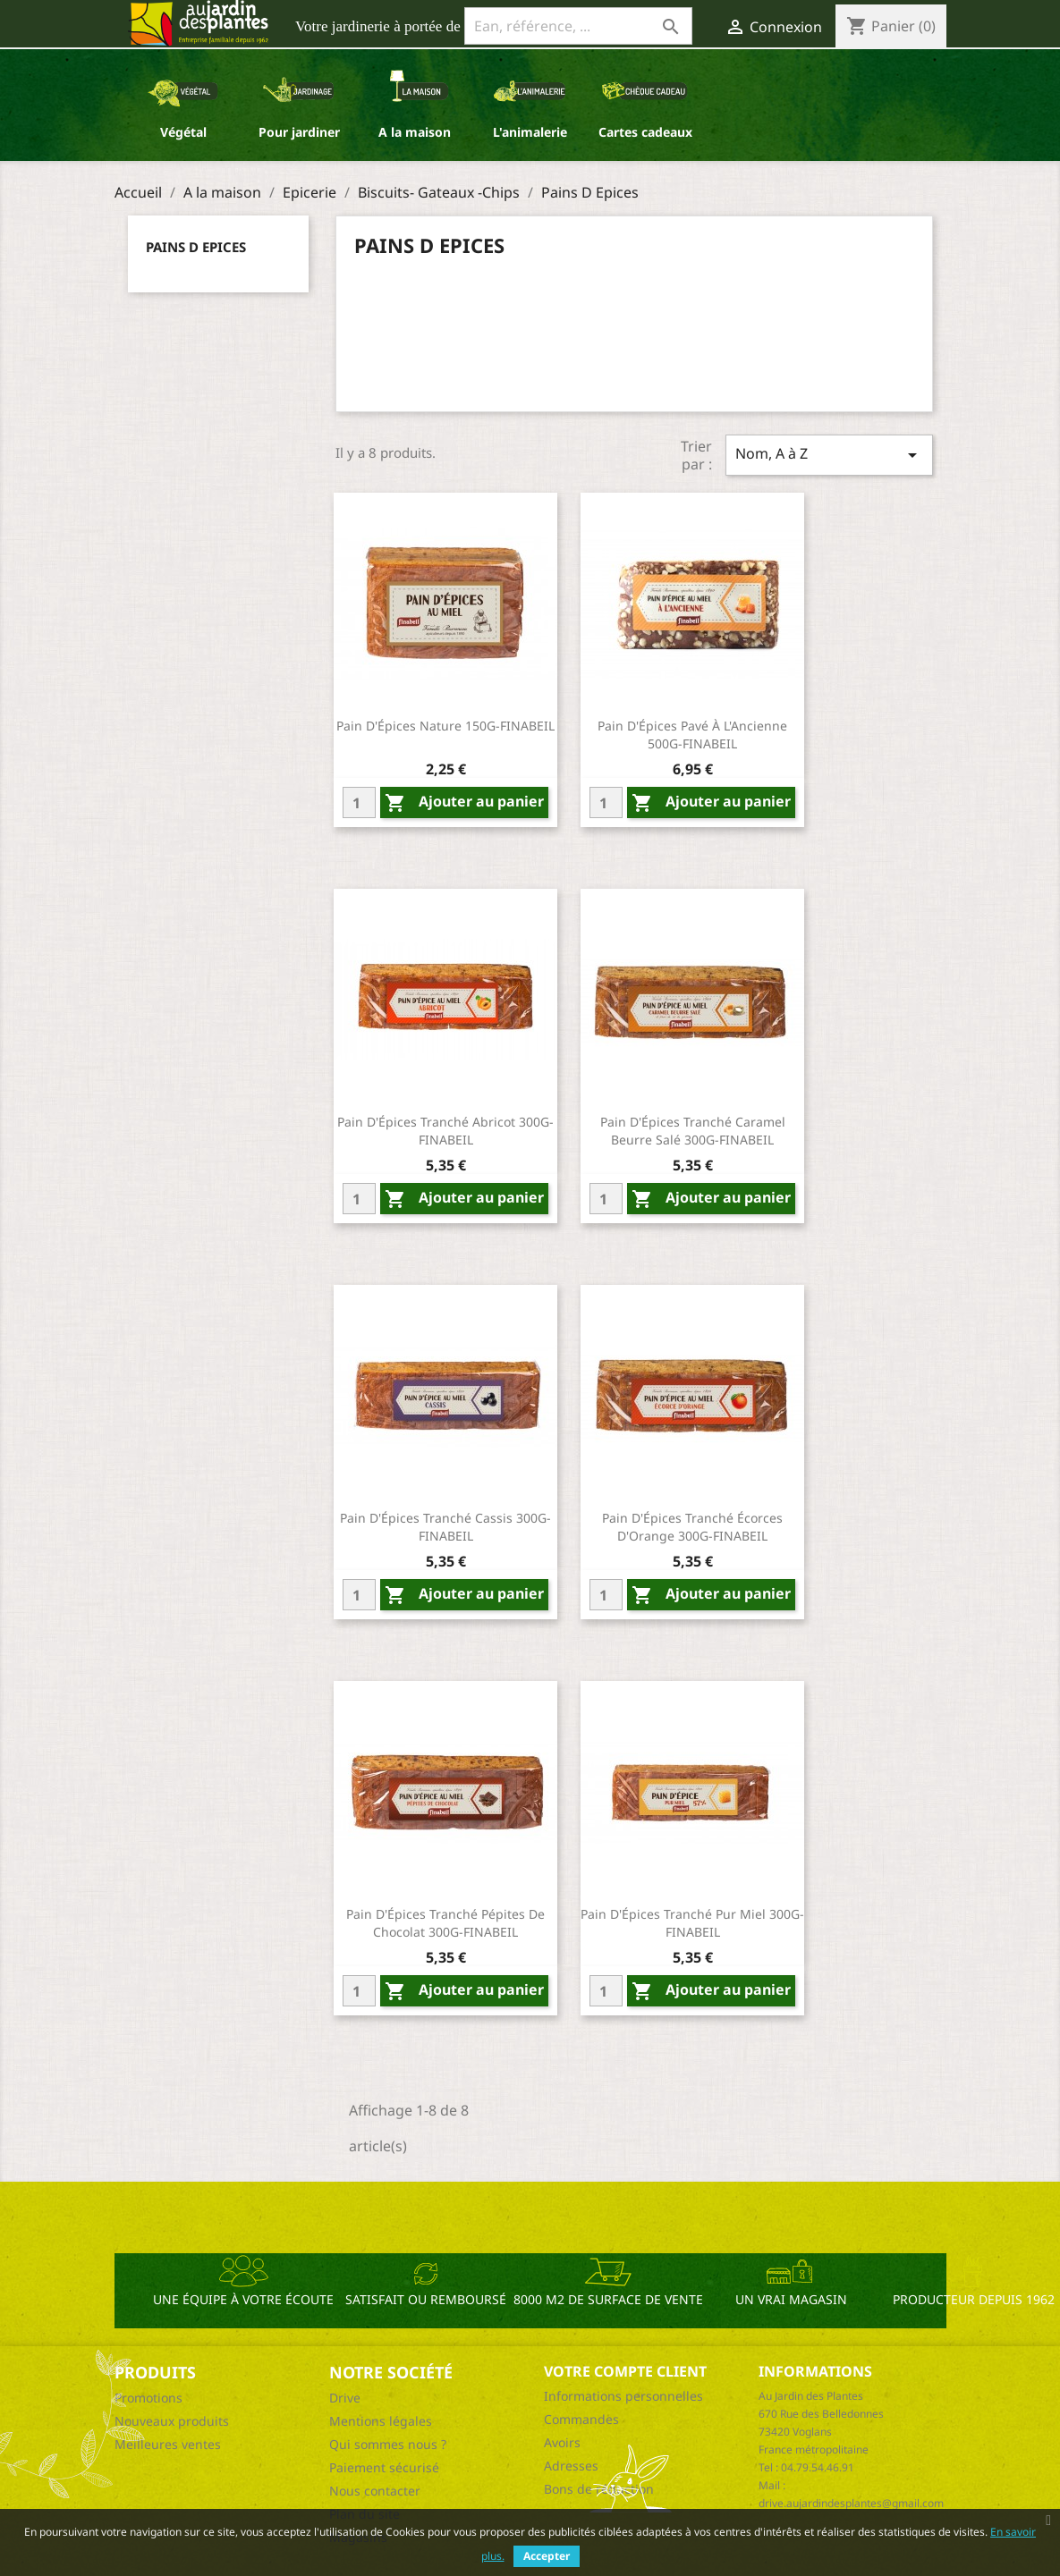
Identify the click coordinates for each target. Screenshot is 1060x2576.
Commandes (581, 2419)
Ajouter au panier (464, 802)
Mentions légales (380, 2420)
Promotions (148, 2397)
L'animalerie (530, 131)
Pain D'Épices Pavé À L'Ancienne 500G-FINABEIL (692, 734)
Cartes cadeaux (645, 131)
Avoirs (562, 2442)
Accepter (546, 2555)
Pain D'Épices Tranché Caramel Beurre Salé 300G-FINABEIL (692, 1130)
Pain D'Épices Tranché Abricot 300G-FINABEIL (445, 1130)
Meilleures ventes (167, 2444)
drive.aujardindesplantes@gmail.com (851, 2503)
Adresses (571, 2465)
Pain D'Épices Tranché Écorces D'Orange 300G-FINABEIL (692, 1526)
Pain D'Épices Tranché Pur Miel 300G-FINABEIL (692, 1922)
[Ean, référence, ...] (578, 26)
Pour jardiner (299, 131)
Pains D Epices (196, 247)
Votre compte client (625, 2371)
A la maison (414, 131)
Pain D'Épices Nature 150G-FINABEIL (445, 725)
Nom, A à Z (829, 454)
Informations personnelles (623, 2395)
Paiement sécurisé (384, 2467)
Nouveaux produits (171, 2420)
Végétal (183, 131)
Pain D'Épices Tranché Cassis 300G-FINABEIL (445, 1526)
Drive (344, 2397)
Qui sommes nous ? (387, 2444)
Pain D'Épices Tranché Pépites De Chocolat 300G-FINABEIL (445, 1922)
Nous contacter (374, 2490)
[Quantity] (359, 802)
